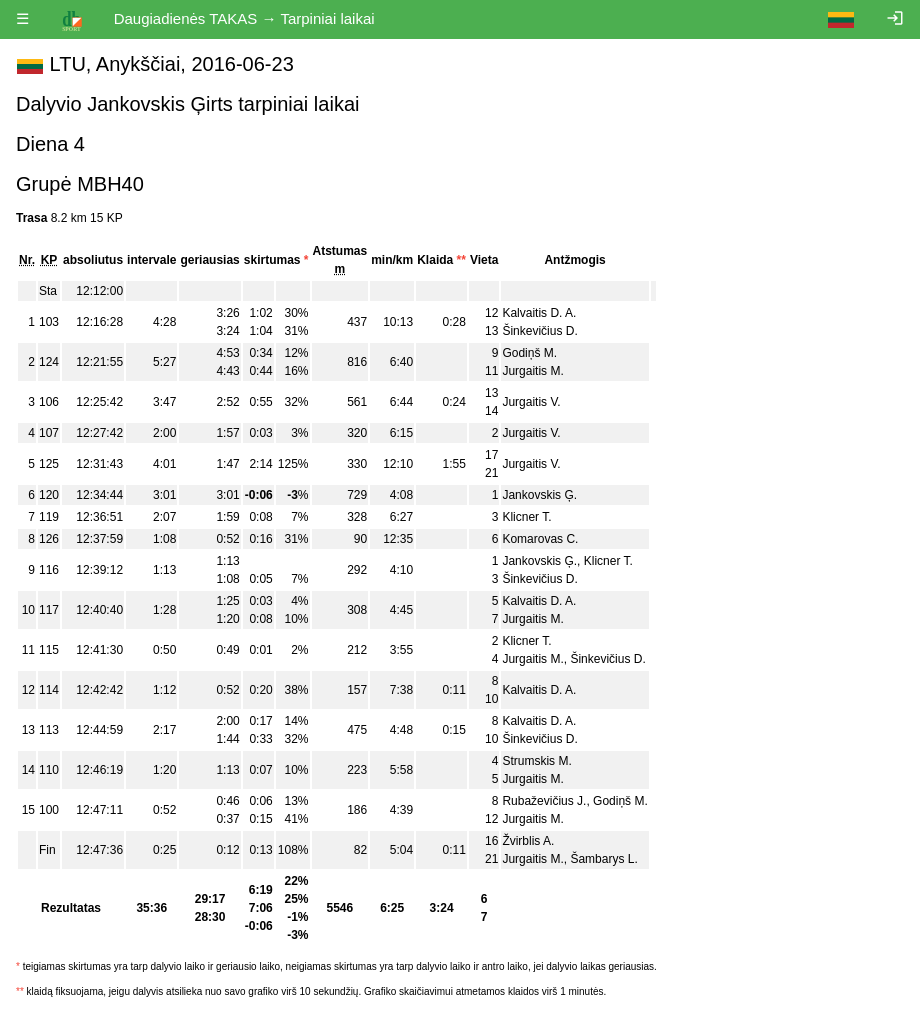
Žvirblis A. (528, 841)
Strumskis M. (536, 761)
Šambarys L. (603, 859)
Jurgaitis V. (531, 402)
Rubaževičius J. (544, 801)
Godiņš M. (529, 353)
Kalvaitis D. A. (539, 313)
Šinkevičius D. (539, 331)
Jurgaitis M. (532, 371)
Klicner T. (526, 517)
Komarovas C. (540, 539)
